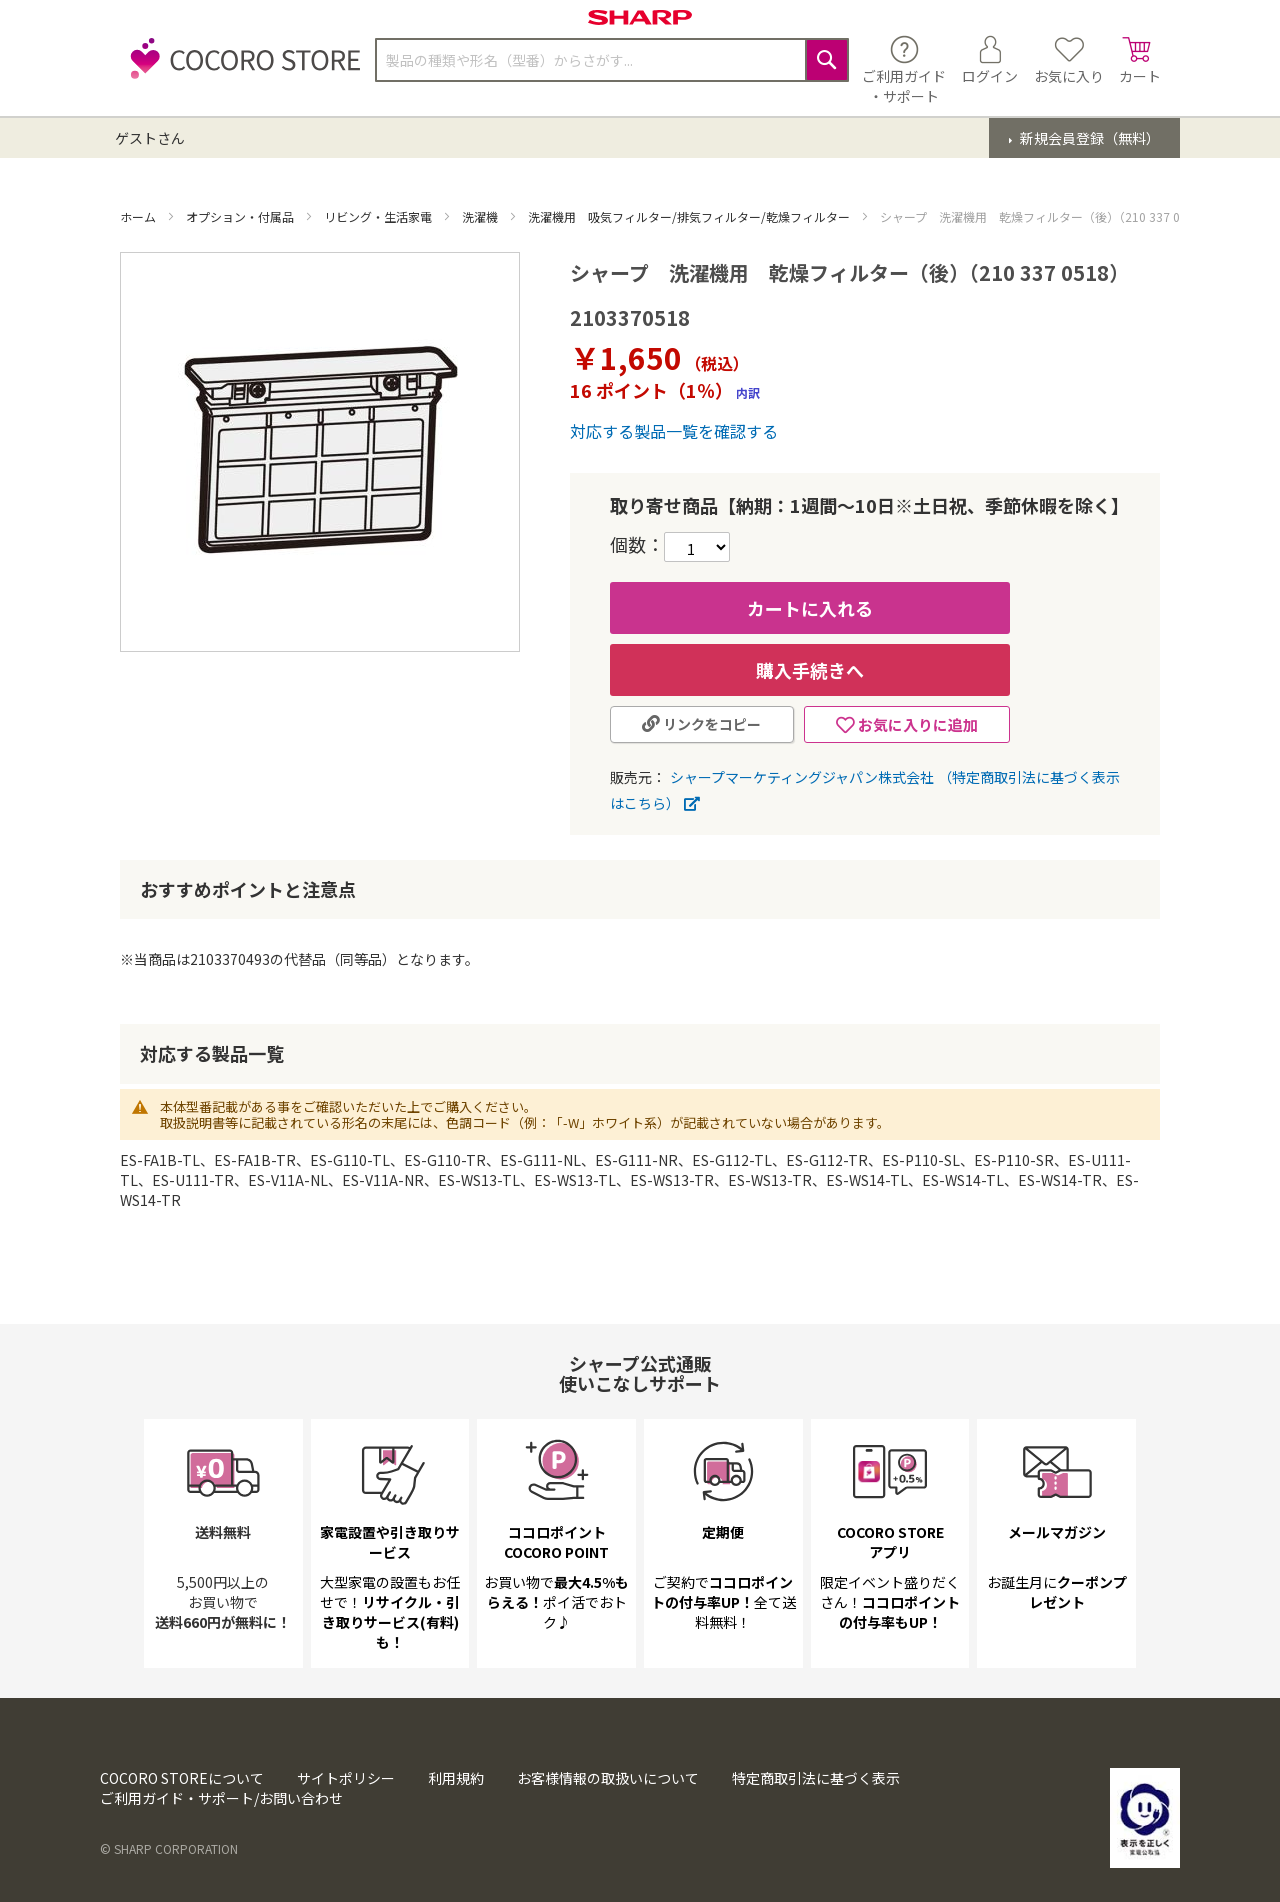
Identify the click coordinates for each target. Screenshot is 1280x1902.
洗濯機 (481, 216)
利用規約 (456, 1778)
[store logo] (240, 69)
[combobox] (612, 60)
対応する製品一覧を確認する (674, 431)
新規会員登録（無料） (1088, 138)
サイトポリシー (346, 1778)
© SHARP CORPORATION (169, 1848)
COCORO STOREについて (182, 1778)
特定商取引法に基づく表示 (816, 1778)
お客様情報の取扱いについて (608, 1778)
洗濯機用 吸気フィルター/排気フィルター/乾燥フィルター (690, 216)
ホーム (139, 216)
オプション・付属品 (241, 216)
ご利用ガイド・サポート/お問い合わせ (221, 1798)
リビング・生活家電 (379, 216)
